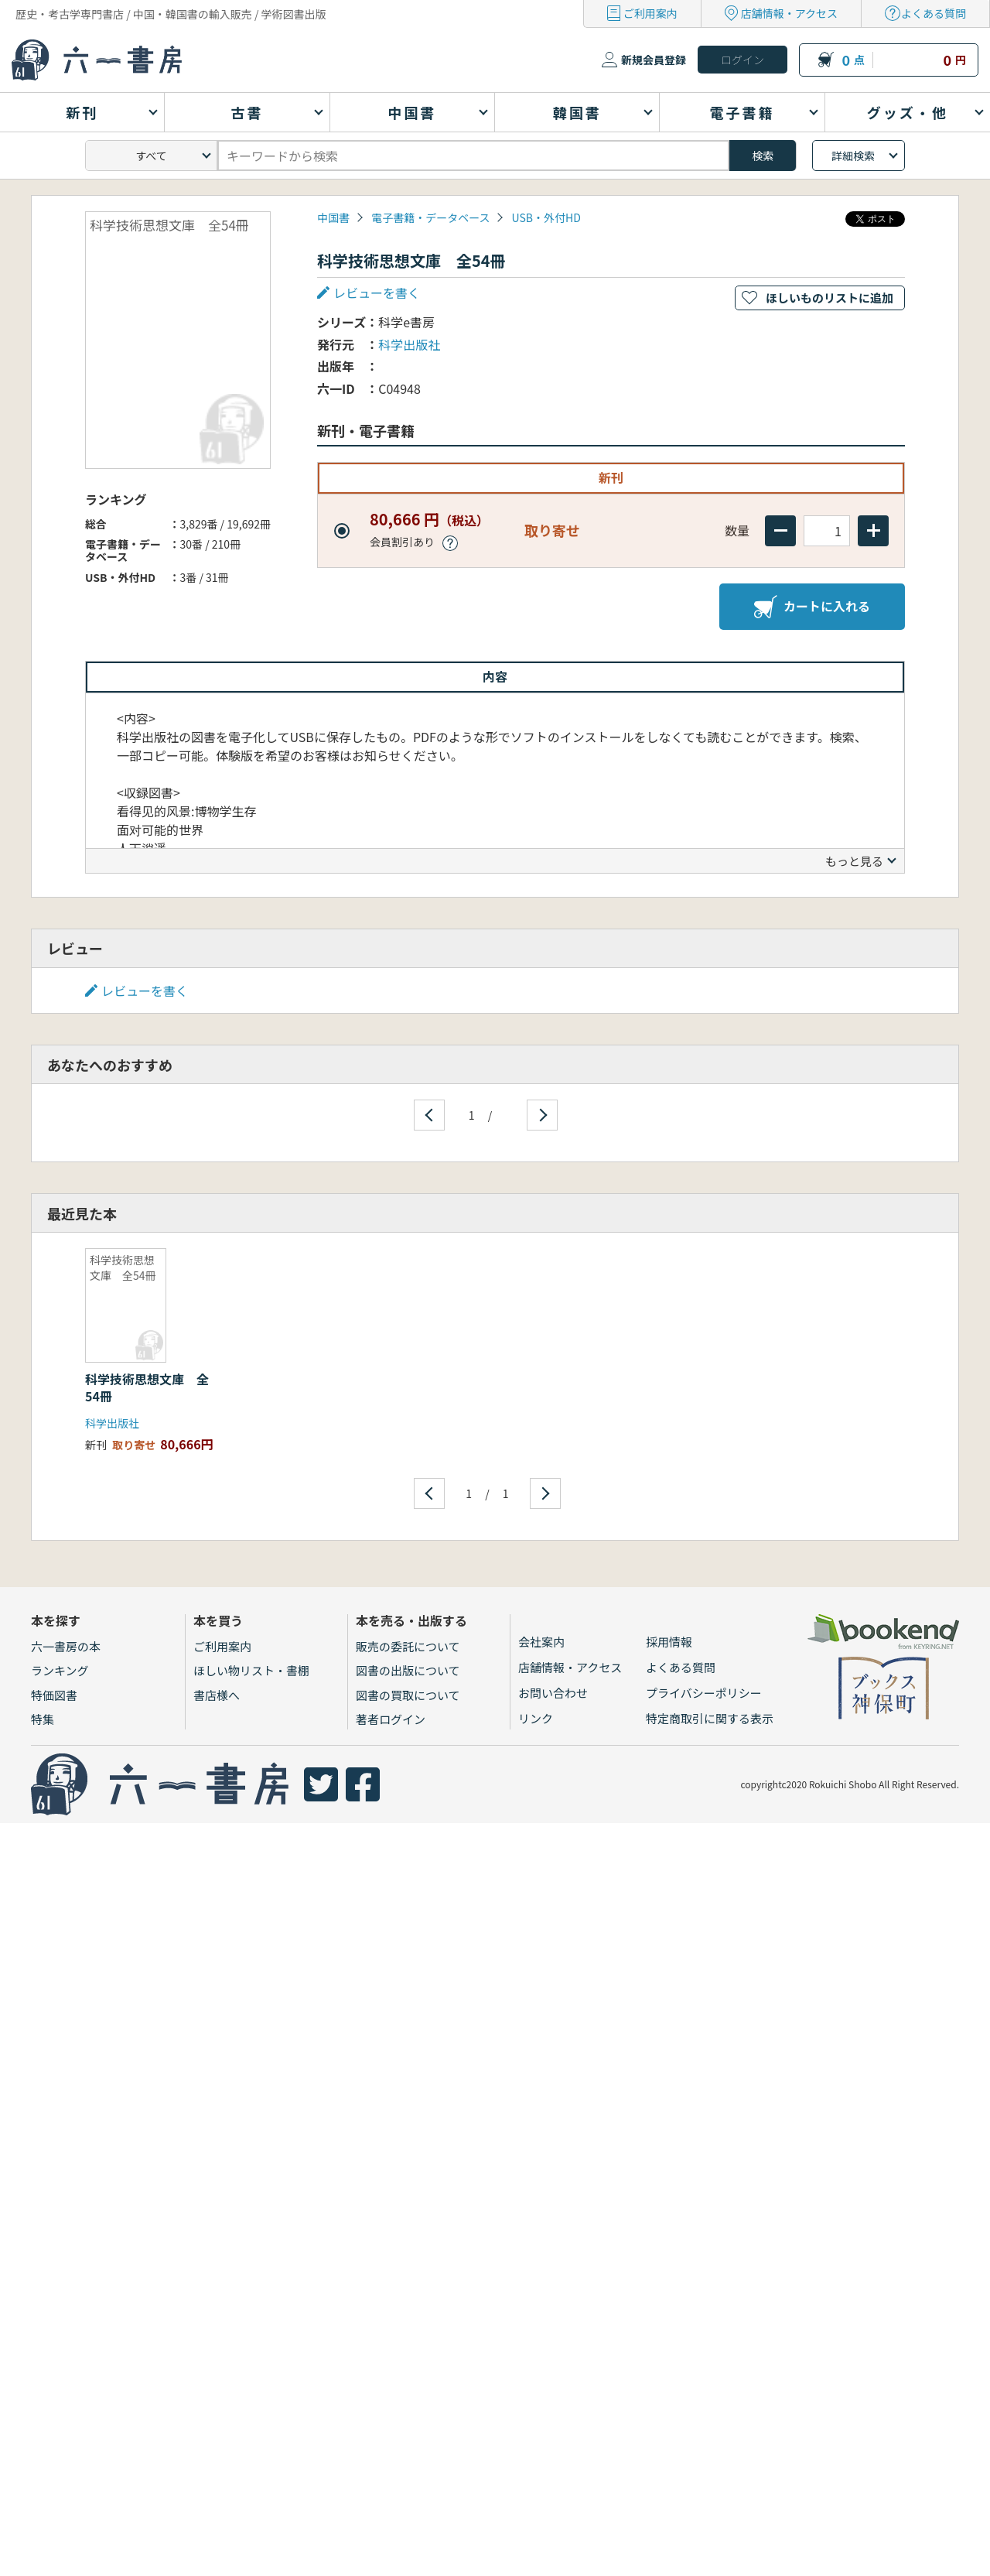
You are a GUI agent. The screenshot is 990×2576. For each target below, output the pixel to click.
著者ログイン (390, 1719)
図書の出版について (408, 1670)
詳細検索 (853, 155)
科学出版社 (409, 344)
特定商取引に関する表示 (709, 1718)
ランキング (60, 1670)
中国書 (333, 217)
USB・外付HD (546, 217)
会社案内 (541, 1642)
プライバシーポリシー (704, 1693)
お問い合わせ (553, 1693)
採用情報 (669, 1642)
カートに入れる (812, 606)
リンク (535, 1718)
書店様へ (216, 1695)
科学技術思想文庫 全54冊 (147, 1387)
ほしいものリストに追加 (829, 297)
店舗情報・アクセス (789, 13)
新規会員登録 (653, 59)
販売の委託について (408, 1646)
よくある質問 (933, 13)
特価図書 (54, 1695)
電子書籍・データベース (430, 217)
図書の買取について (408, 1695)
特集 (42, 1719)
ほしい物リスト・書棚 (251, 1670)
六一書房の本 (66, 1646)
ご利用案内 (650, 13)
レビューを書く (376, 292)
